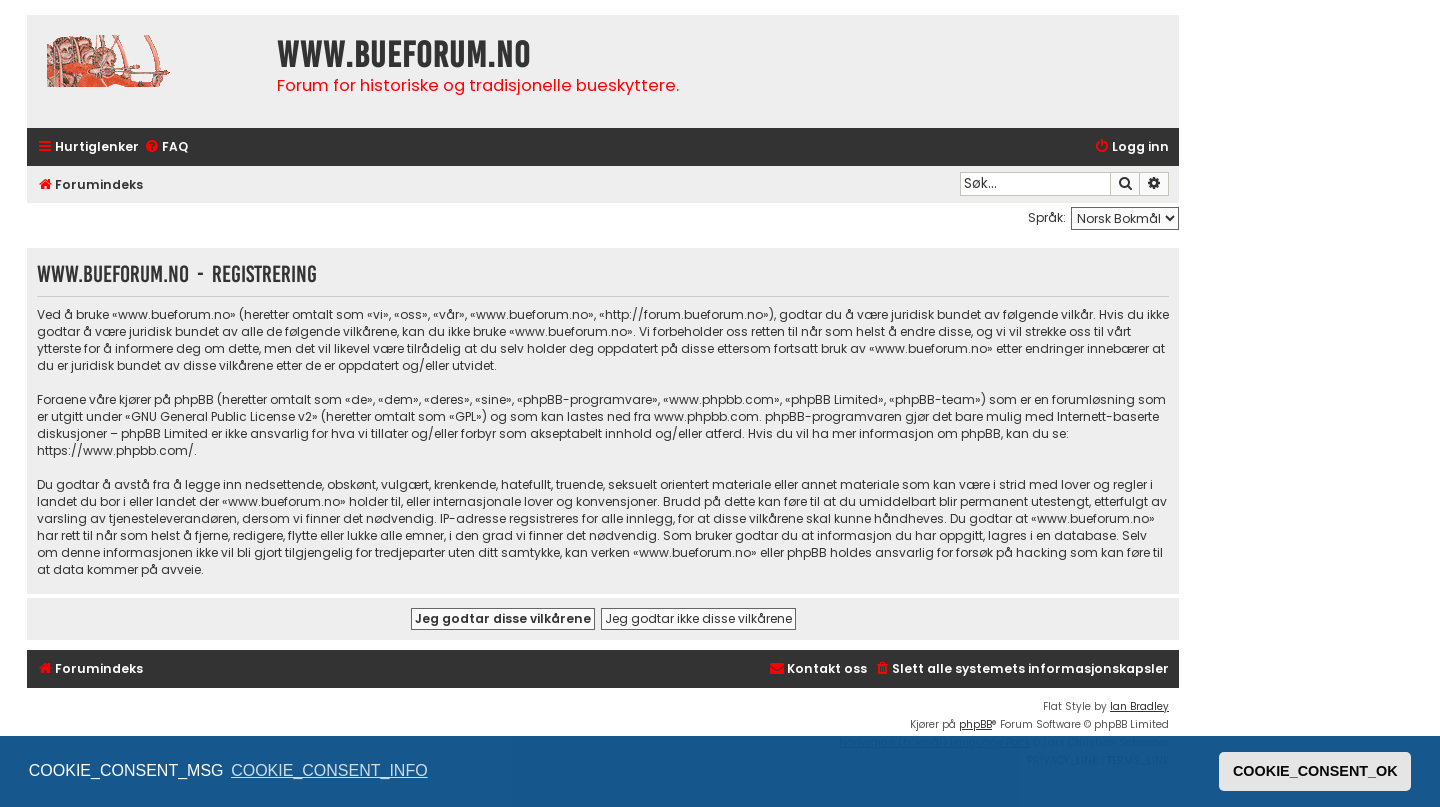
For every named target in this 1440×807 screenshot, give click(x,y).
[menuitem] (166, 147)
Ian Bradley (1139, 706)
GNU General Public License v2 (221, 416)
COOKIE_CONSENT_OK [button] (1315, 771)
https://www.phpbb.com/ (115, 450)
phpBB (975, 724)
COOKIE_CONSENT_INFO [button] (329, 770)
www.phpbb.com (706, 416)
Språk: (1047, 217)
